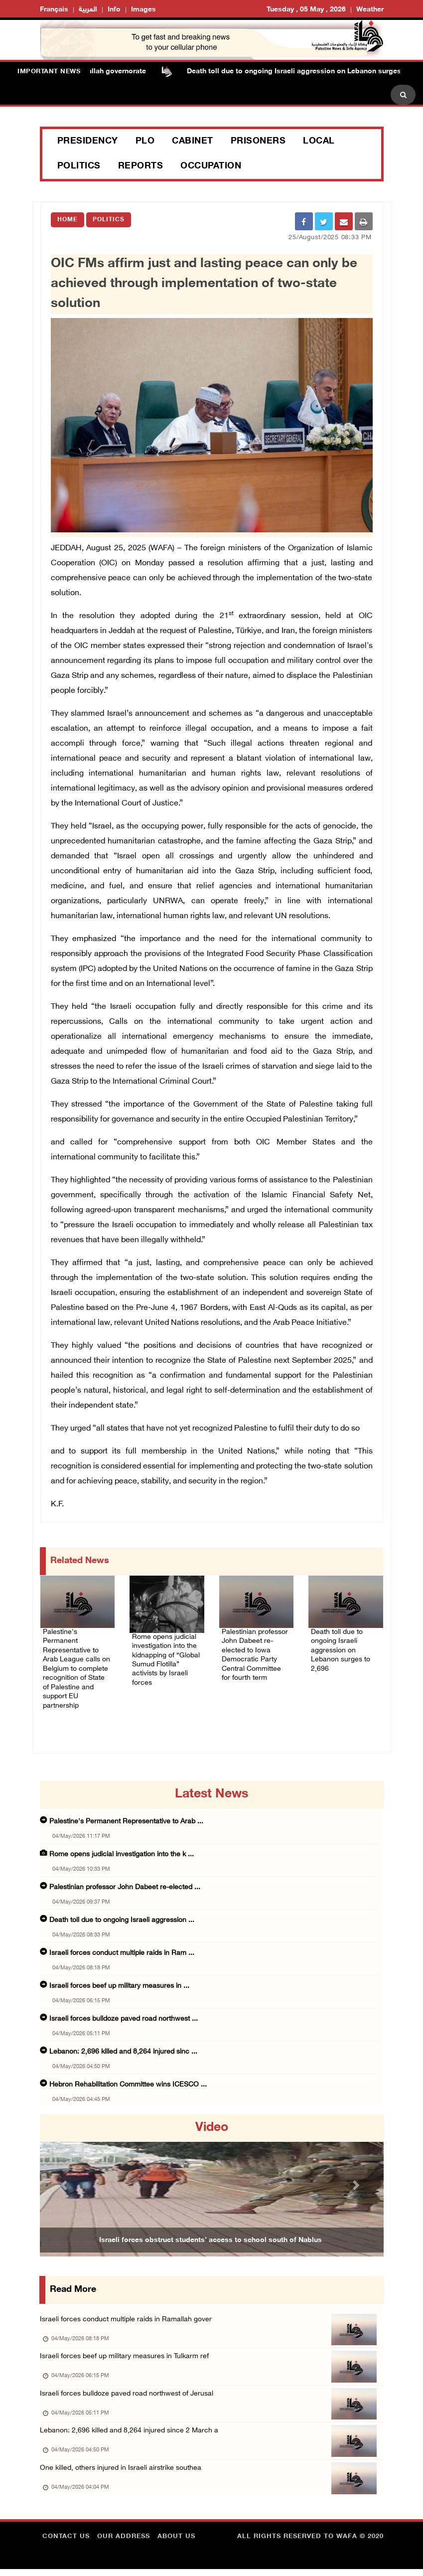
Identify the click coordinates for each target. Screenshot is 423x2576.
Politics (79, 166)
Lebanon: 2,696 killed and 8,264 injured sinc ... (123, 2043)
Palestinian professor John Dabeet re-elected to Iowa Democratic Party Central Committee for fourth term (256, 1653)
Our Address (123, 2544)
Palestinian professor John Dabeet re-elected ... (124, 1878)
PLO (145, 141)
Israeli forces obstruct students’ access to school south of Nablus (210, 2231)
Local (319, 141)
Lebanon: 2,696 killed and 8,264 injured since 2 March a (131, 2431)
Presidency (87, 141)
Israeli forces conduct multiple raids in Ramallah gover (129, 2310)
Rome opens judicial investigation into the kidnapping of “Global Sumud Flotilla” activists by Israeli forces (164, 1657)
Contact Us (66, 2544)
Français (54, 9)
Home (67, 219)
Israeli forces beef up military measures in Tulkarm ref (128, 2351)
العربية (88, 9)
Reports (140, 166)
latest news (211, 1785)
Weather (370, 9)
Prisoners (258, 141)
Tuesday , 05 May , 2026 (306, 9)
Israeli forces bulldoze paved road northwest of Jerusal (131, 2391)
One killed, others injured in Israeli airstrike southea (124, 2472)
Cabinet (192, 141)
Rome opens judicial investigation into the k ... (121, 1845)
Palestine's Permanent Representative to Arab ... (126, 1812)
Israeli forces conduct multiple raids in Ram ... (121, 1944)
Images (143, 9)
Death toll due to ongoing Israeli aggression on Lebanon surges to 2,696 (345, 1641)
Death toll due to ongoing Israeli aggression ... (121, 1911)
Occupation (210, 166)
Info (114, 9)
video (211, 2118)
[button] (66, 2176)
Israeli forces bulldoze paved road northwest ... (123, 2010)
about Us (176, 2544)
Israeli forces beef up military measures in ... (119, 1977)
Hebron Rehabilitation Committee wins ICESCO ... (128, 2076)
